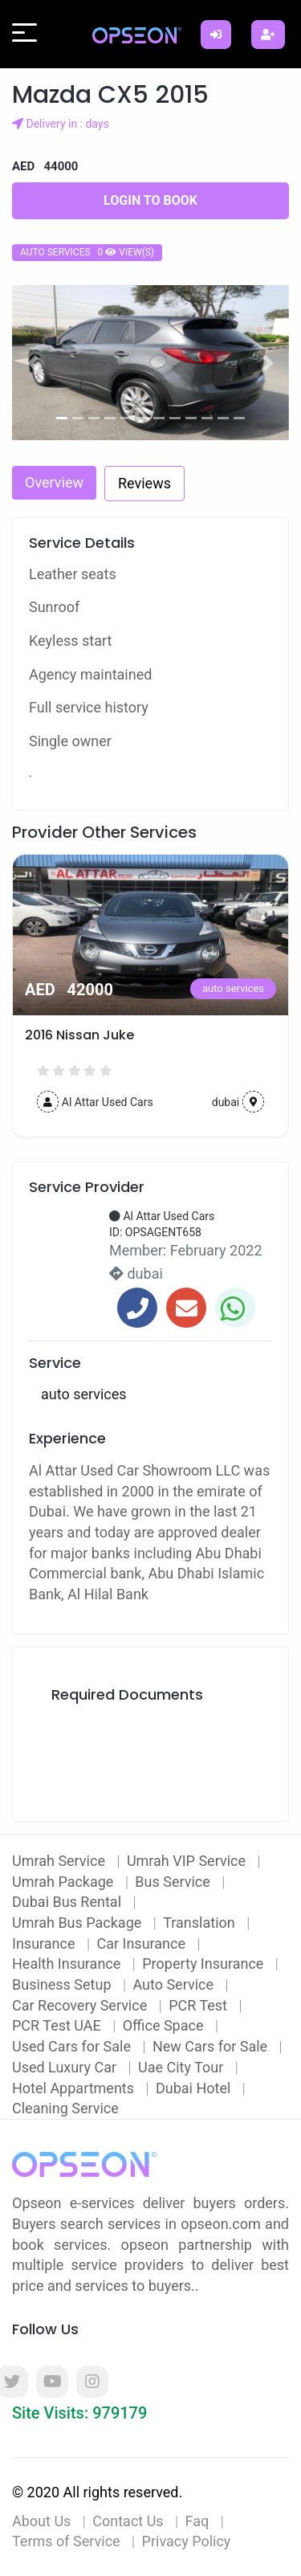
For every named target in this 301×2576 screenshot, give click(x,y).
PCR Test (199, 2005)
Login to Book (150, 200)
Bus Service (174, 1881)
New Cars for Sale (212, 2046)
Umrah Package (64, 1881)
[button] (33, 362)
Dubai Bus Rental (68, 1901)
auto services (233, 988)
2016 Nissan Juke (79, 1035)
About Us (41, 2521)
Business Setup (63, 1984)
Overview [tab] (54, 482)
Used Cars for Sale (73, 2046)
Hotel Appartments (74, 2088)
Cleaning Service (65, 2108)
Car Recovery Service (81, 2005)
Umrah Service (60, 1860)
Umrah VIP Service (188, 1860)
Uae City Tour (182, 2067)
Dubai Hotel (195, 2088)
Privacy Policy (186, 2541)
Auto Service (174, 1984)
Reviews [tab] (144, 483)
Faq (197, 2521)
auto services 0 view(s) (87, 252)
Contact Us (127, 2521)
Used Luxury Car (66, 2067)
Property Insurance (204, 1963)
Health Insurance (68, 1963)
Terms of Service (66, 2541)
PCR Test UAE (58, 2025)
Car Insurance (142, 1943)
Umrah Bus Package (78, 1922)
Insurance (45, 1943)
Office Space (165, 2025)
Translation (200, 1922)
